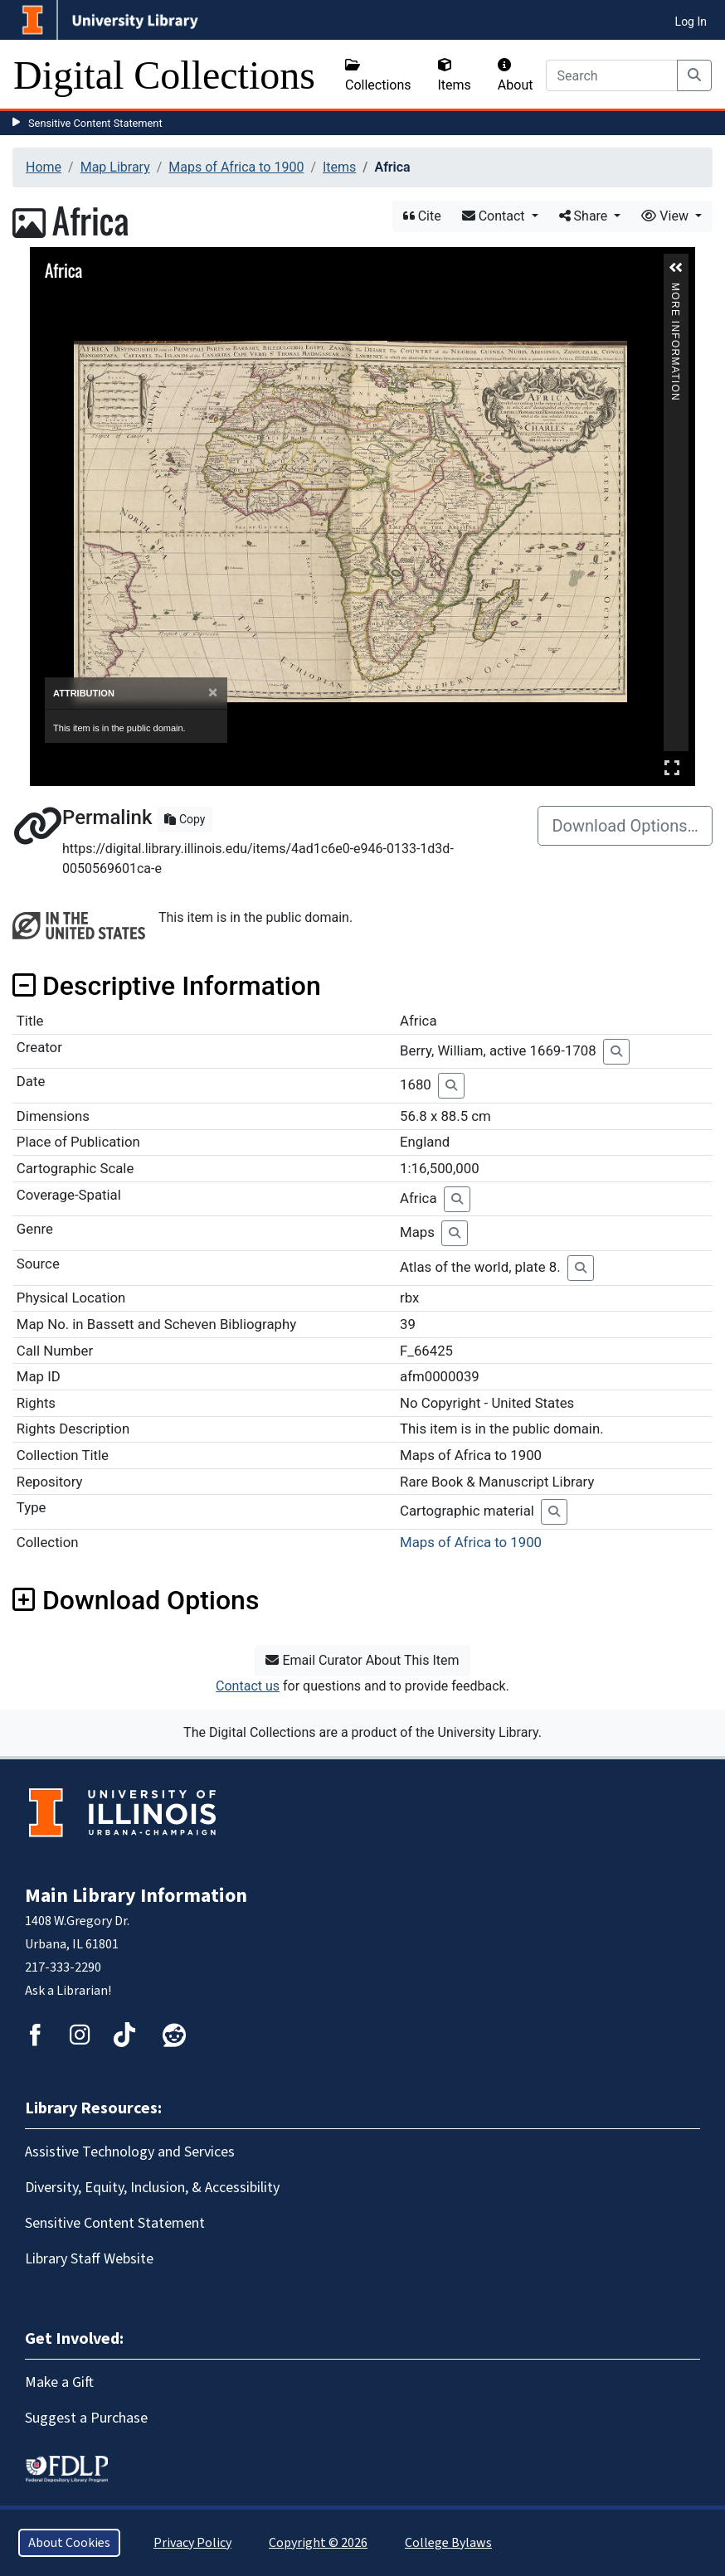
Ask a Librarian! (68, 1991)
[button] (676, 268)
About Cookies (69, 2543)
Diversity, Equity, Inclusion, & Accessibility (152, 2187)
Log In (691, 21)
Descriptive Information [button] (166, 986)
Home (43, 167)
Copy (184, 819)
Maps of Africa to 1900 (236, 167)
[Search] (612, 75)
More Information (675, 290)
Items (454, 75)
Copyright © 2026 (318, 2543)
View (666, 216)
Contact (495, 216)
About (515, 75)
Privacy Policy (192, 2543)
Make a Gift (59, 2382)
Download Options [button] (135, 1600)
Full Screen (671, 767)
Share (585, 216)
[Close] (212, 693)
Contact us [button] (248, 1686)
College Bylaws (448, 2543)
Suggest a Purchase (86, 2418)
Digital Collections (164, 75)
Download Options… (625, 826)
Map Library (115, 167)
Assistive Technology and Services (130, 2152)
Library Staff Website (89, 2259)
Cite (422, 216)
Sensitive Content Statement (95, 123)
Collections (378, 75)
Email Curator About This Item (362, 1660)
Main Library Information (136, 1895)
